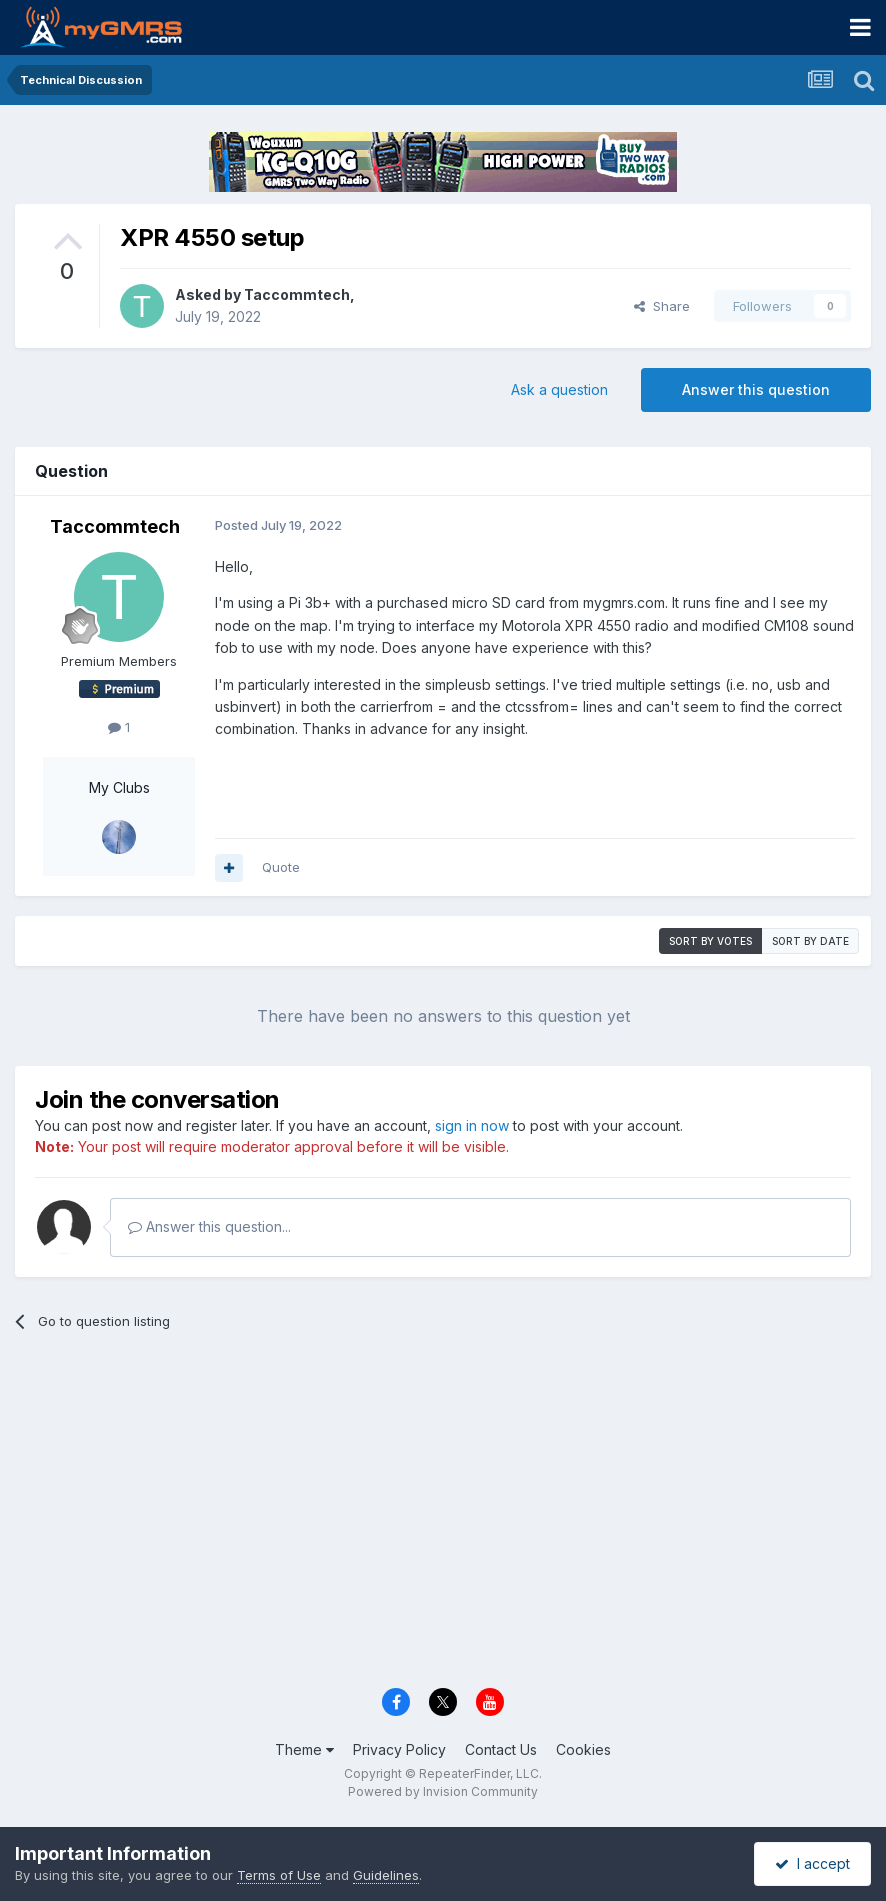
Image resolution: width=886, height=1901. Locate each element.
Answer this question (756, 389)
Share (662, 306)
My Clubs (119, 787)
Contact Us (501, 1749)
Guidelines (386, 1875)
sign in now (472, 1125)
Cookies (583, 1749)
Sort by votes (710, 941)
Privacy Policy (399, 1749)
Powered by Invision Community (443, 1791)
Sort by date (810, 941)
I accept (812, 1863)
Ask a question (559, 389)
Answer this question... (209, 1226)
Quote (281, 867)
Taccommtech (297, 294)
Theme (304, 1749)
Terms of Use (279, 1875)
